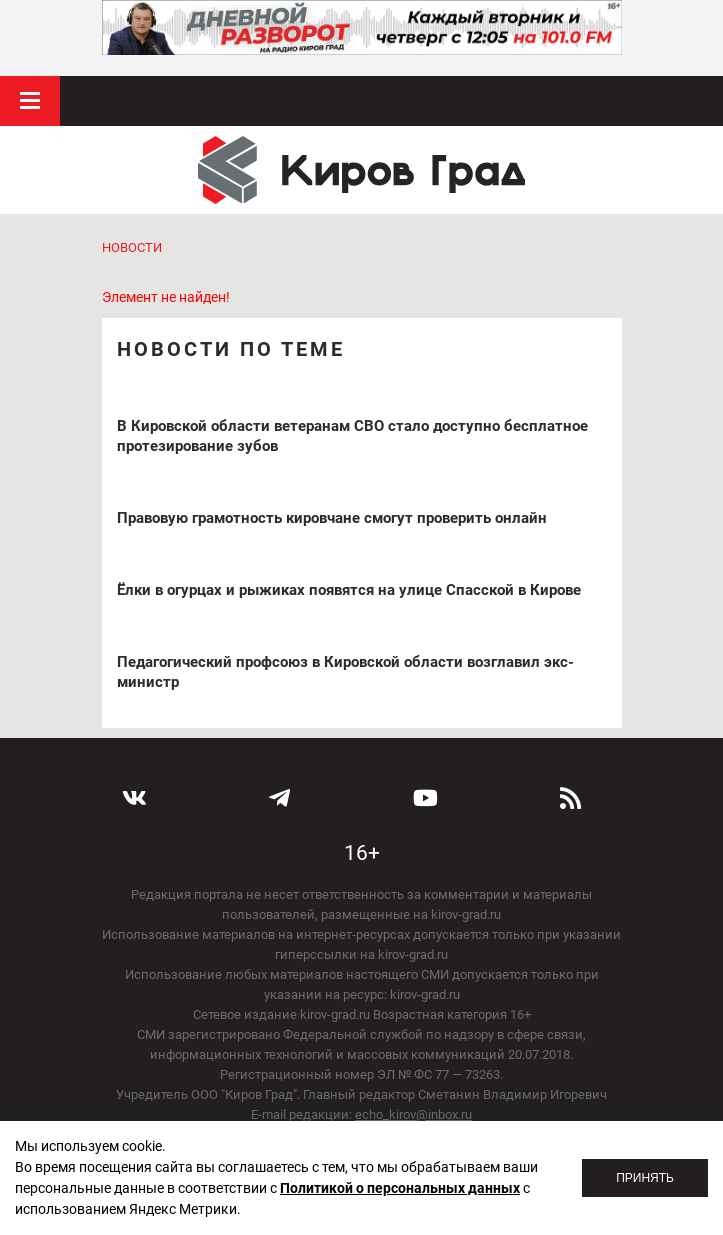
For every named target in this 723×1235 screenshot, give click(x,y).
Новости (132, 247)
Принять (645, 1178)
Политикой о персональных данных (400, 1188)
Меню (30, 101)
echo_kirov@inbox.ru (413, 1114)
